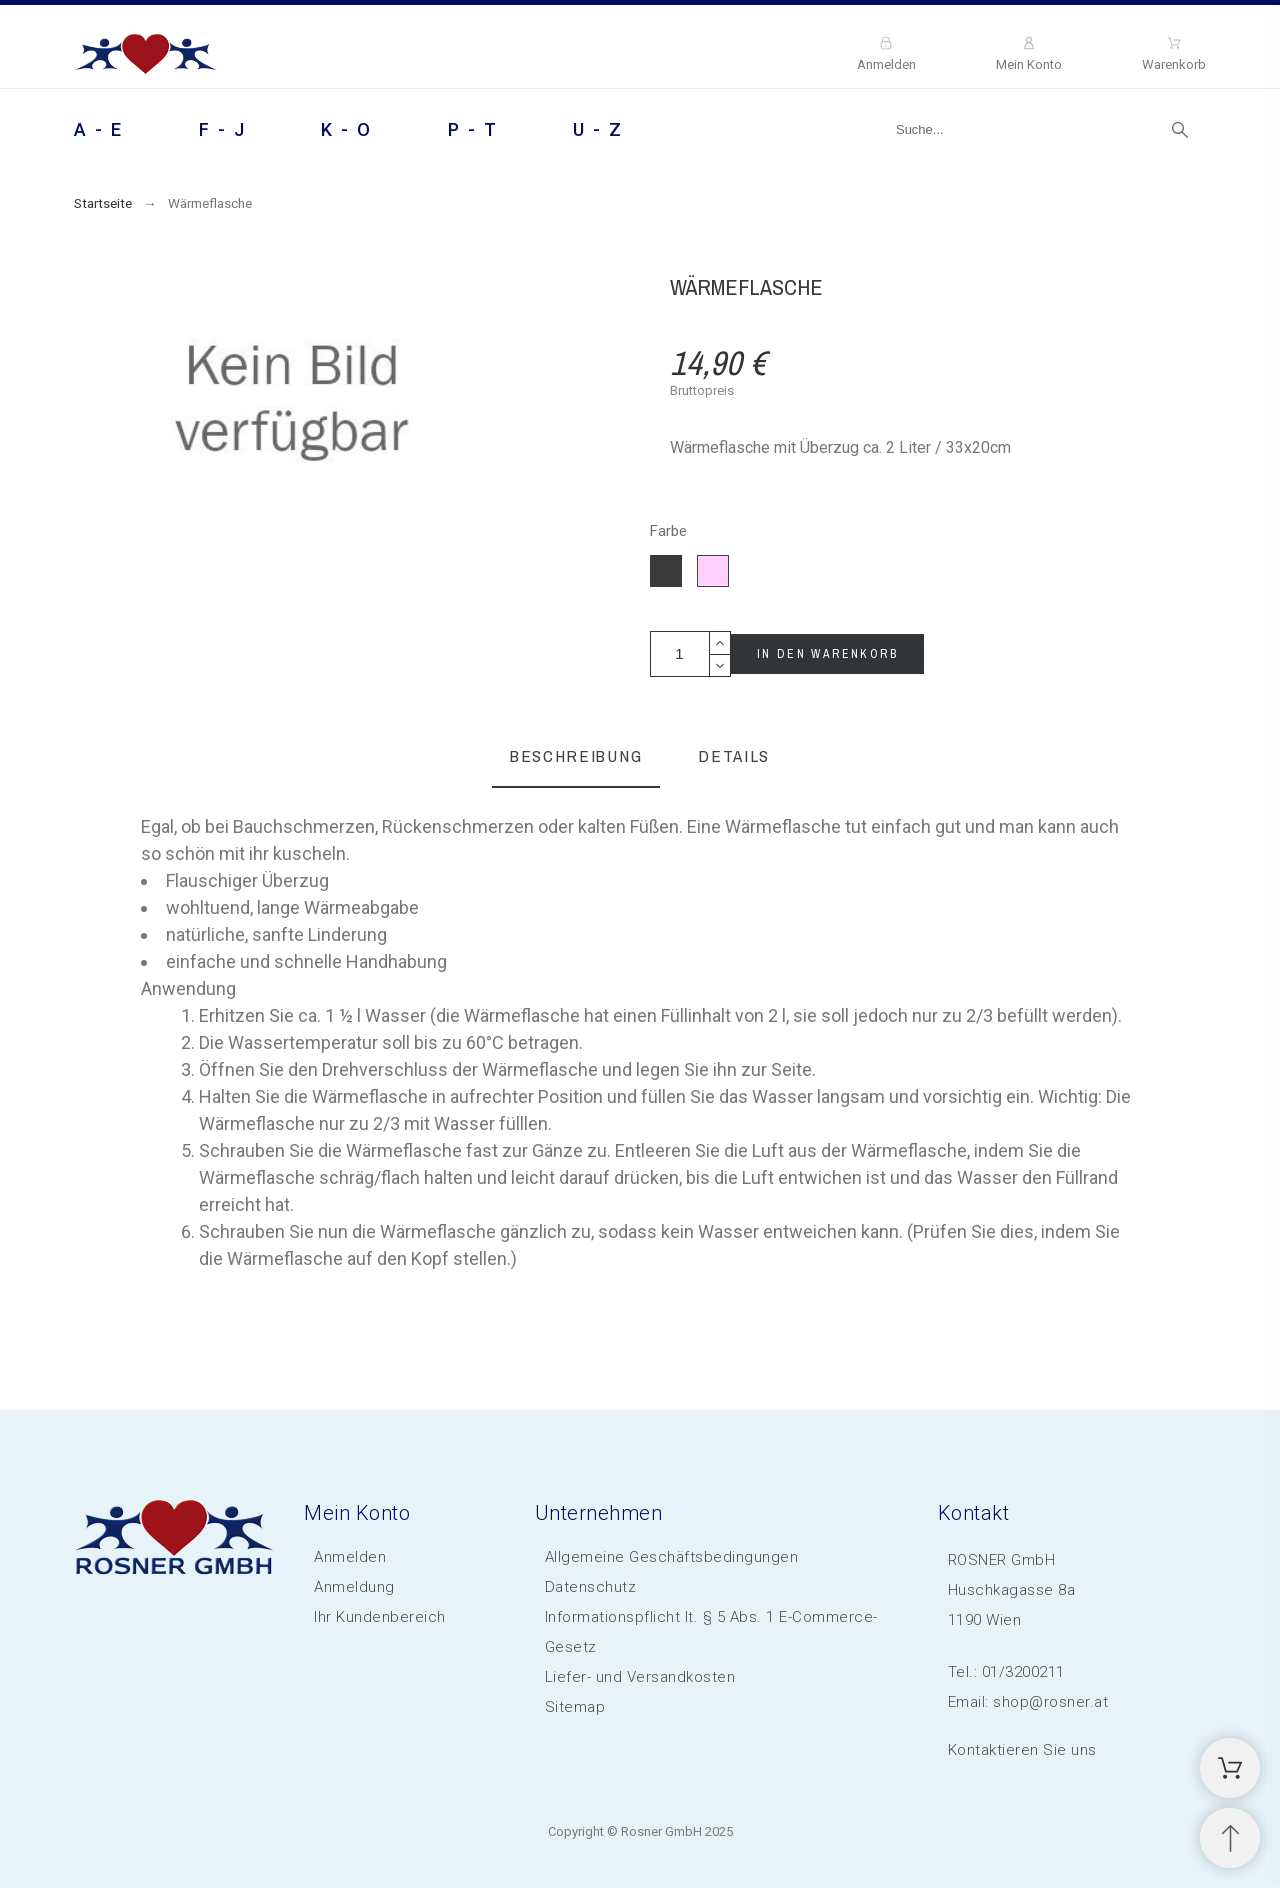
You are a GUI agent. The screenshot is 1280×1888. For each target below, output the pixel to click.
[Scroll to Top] (1230, 1838)
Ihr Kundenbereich (380, 1617)
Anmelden (350, 1557)
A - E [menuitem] (99, 129)
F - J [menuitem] (223, 129)
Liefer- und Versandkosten (640, 1677)
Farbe (668, 531)
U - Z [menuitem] (598, 129)
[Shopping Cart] (1230, 1768)
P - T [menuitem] (473, 129)
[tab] (576, 757)
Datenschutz (591, 1587)
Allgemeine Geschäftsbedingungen (672, 1557)
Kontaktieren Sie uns (1022, 1750)
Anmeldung (354, 1587)
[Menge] (680, 654)
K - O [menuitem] (347, 129)
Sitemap (575, 1707)
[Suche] (1041, 129)
